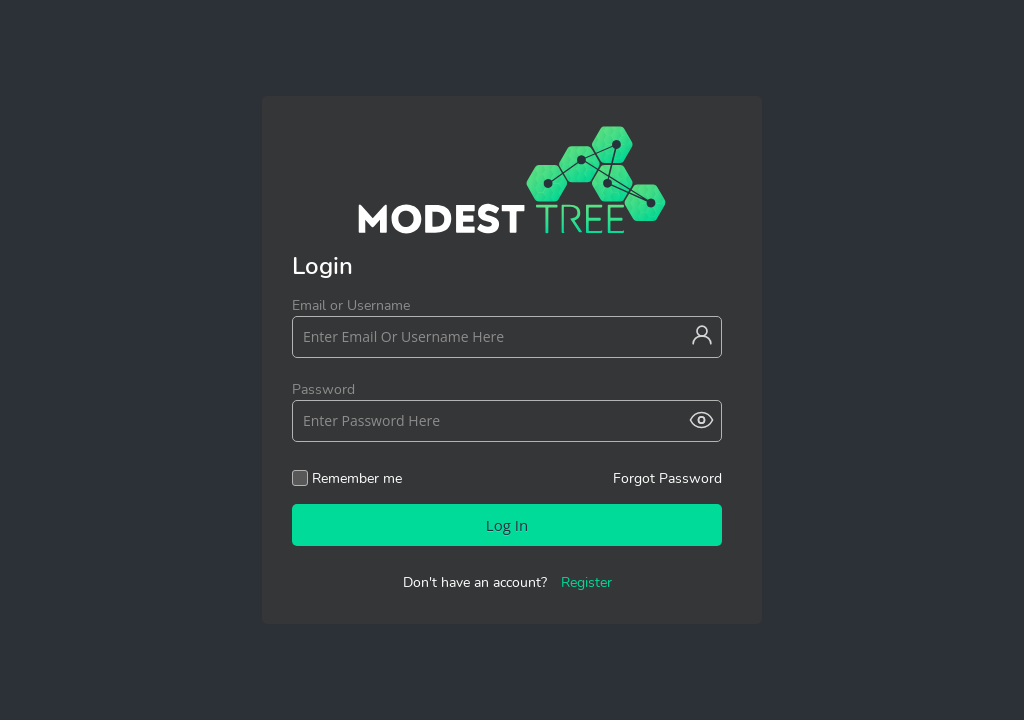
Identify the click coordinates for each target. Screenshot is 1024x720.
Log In (507, 525)
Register (586, 582)
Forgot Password (667, 478)
